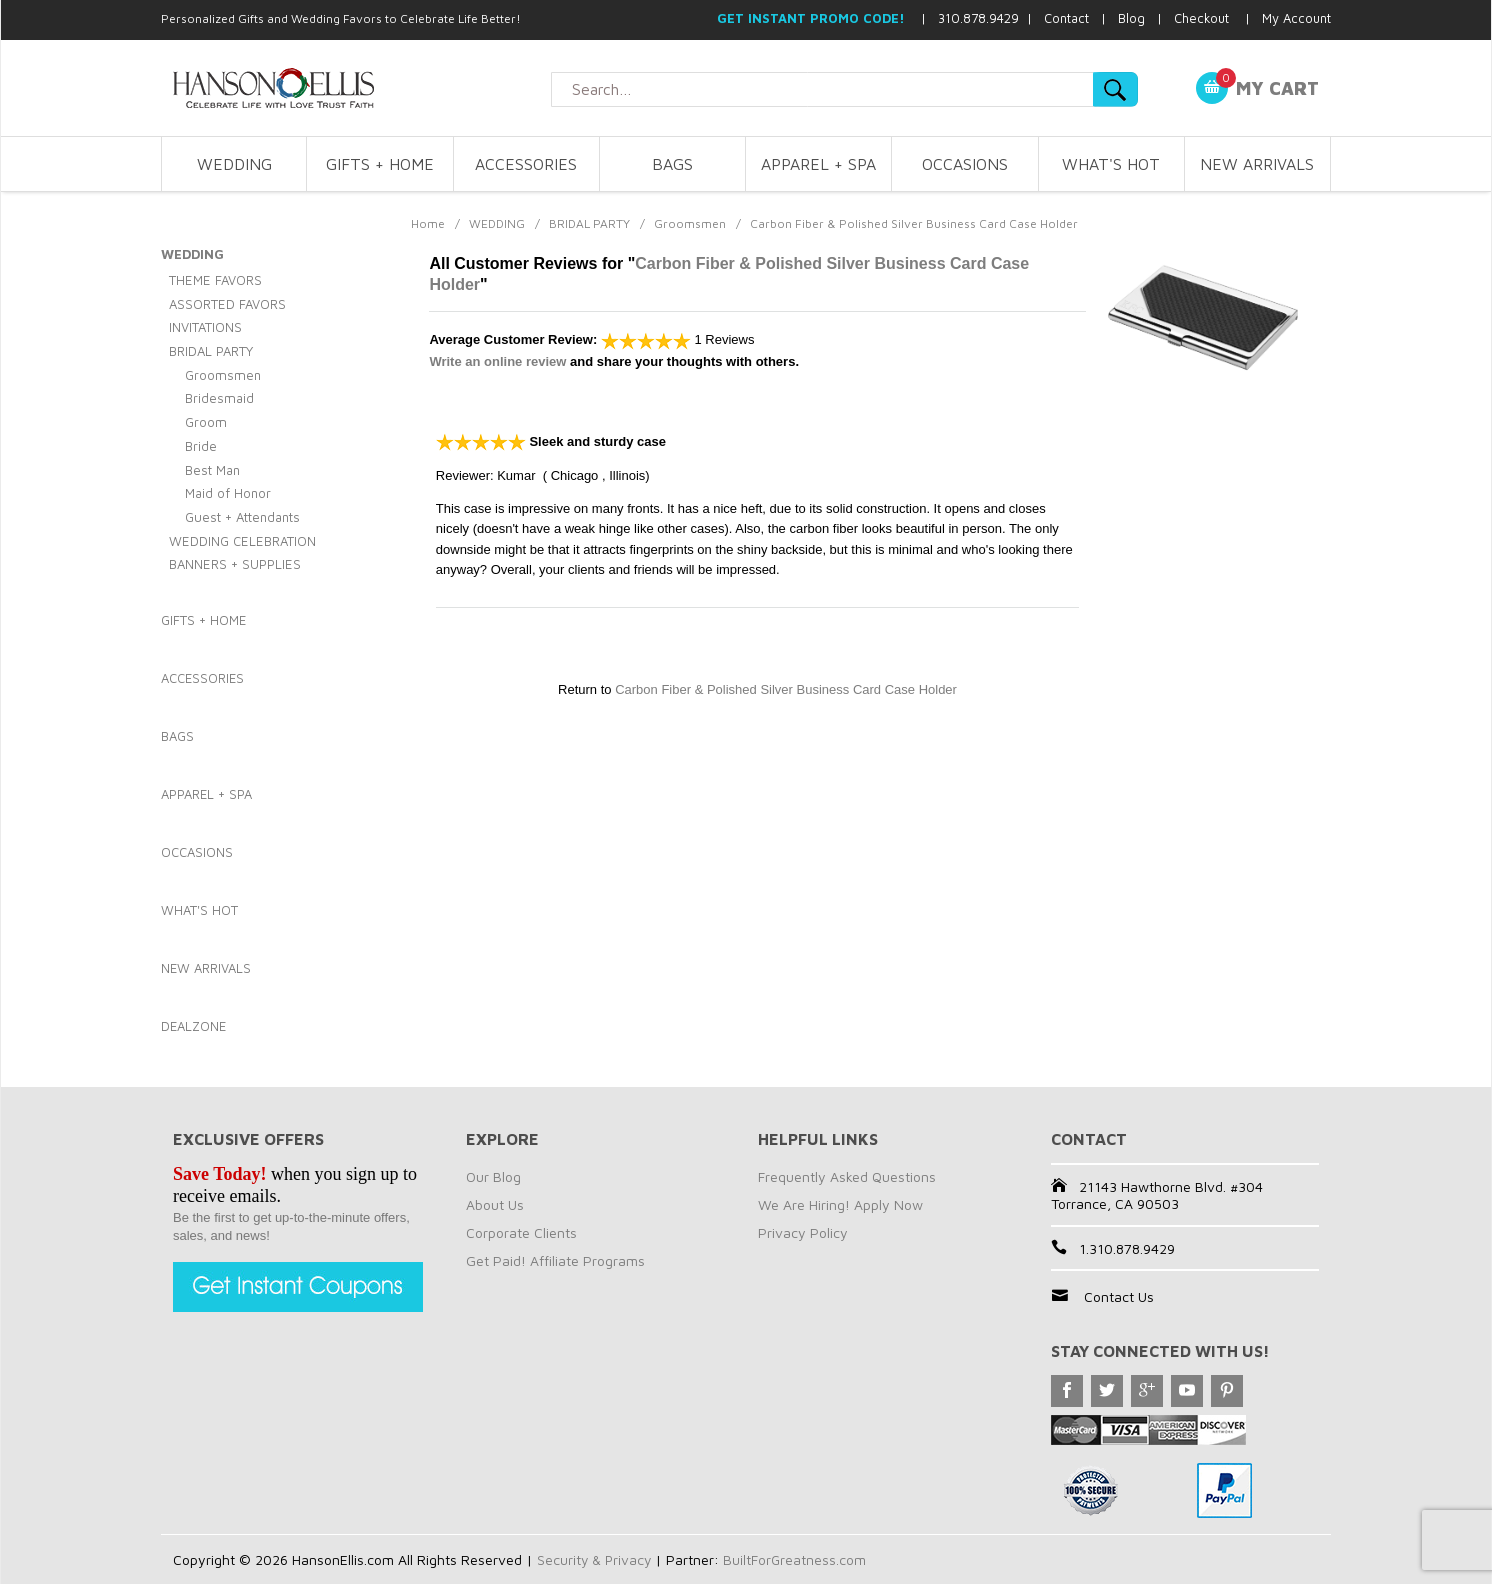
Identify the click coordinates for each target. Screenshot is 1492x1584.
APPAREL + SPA (818, 164)
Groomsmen (690, 223)
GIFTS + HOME (380, 164)
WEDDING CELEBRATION (242, 541)
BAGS (672, 164)
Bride (201, 446)
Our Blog (493, 1176)
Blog (1131, 18)
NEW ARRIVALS (1257, 164)
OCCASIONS (965, 164)
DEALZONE (193, 1026)
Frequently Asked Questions (847, 1176)
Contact (1066, 18)
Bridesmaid (219, 398)
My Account (1296, 18)
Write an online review (497, 361)
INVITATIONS (205, 327)
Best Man (212, 470)
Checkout (1201, 18)
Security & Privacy (595, 1559)
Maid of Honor (228, 493)
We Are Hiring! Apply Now (840, 1204)
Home (428, 223)
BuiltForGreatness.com (798, 1559)
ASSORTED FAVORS (227, 304)
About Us (495, 1204)
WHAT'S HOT (1111, 164)
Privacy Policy (803, 1232)
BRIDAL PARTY (589, 223)
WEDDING (234, 164)
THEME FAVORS (215, 280)
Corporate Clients (521, 1232)
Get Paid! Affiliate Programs (555, 1260)
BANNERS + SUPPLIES (235, 564)
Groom (206, 422)
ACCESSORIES (526, 164)
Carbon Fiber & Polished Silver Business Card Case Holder (786, 689)
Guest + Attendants (242, 517)
